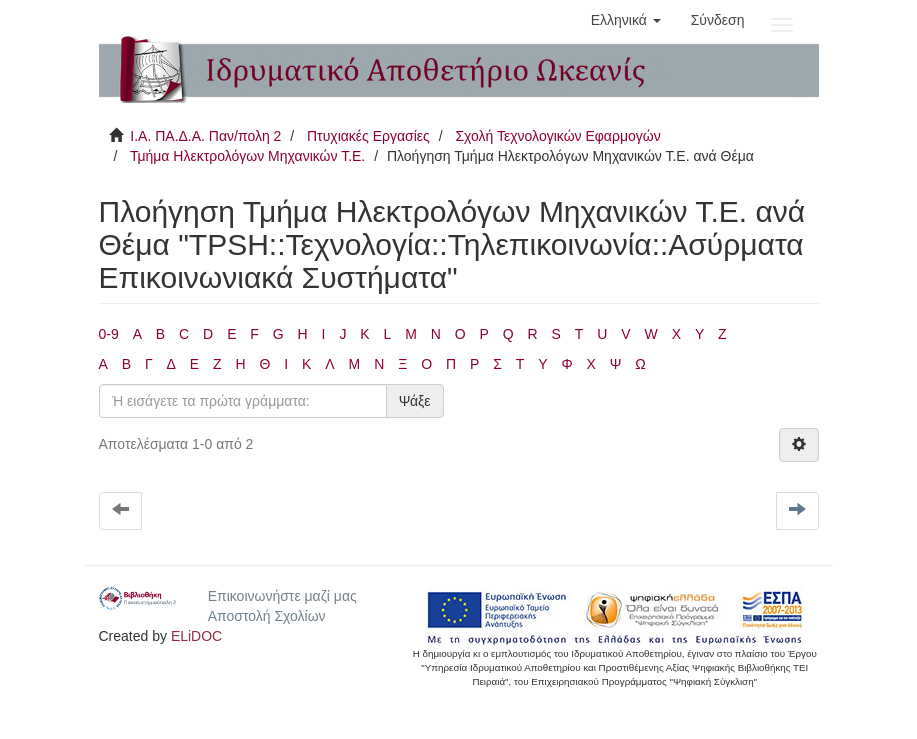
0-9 (109, 334)
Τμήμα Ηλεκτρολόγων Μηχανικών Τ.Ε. (247, 156)
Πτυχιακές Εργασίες (368, 136)
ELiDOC (196, 636)
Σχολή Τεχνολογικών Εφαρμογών (557, 136)
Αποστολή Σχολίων (267, 616)
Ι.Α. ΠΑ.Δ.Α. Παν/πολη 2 (205, 136)
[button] (626, 20)
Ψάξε (415, 401)
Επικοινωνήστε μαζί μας (282, 596)
